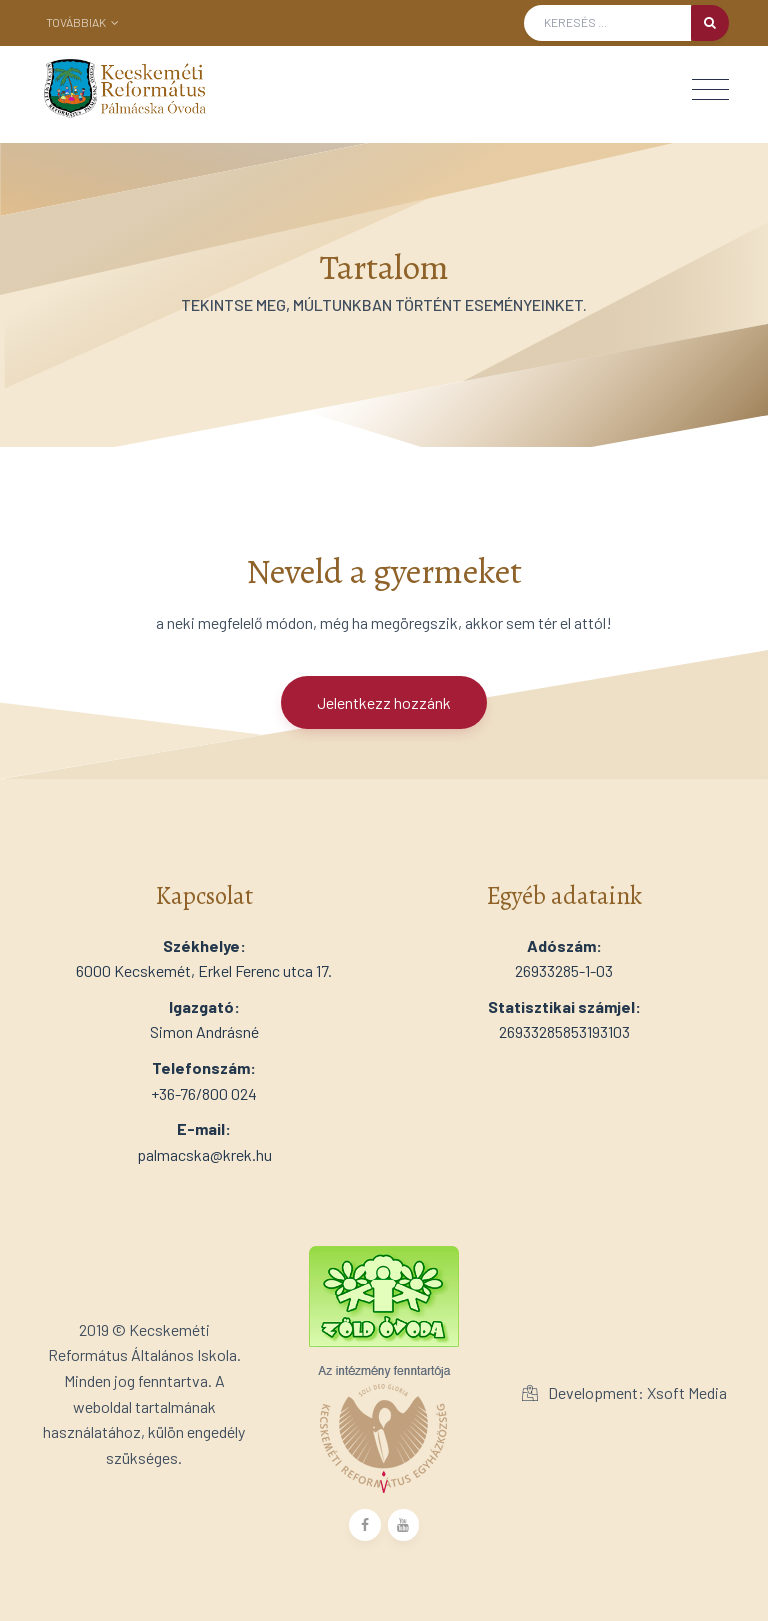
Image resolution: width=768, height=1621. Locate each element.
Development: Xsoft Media (624, 1392)
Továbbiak (82, 22)
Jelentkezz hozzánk (384, 702)
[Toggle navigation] (710, 89)
